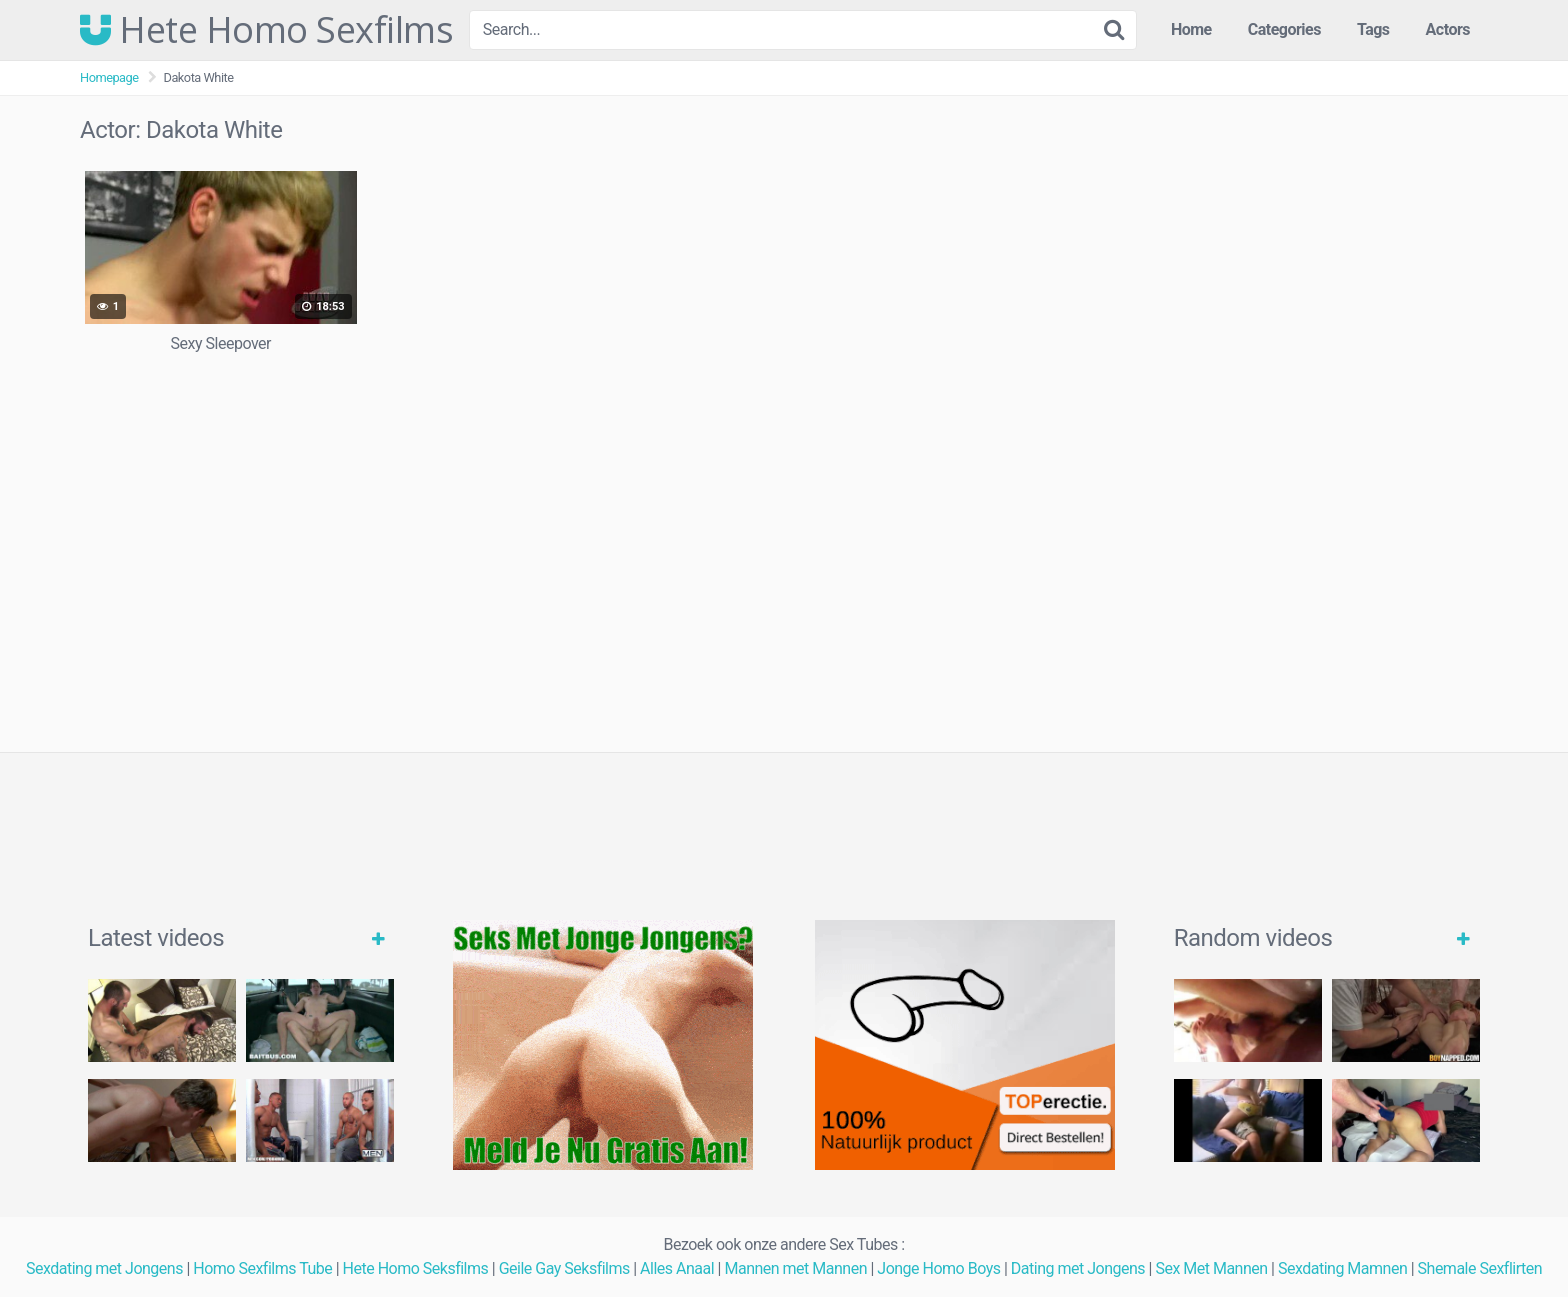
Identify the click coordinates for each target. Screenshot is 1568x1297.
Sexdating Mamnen (1342, 1268)
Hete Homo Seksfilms (416, 1268)
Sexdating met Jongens (104, 1268)
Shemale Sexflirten (1480, 1268)
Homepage (109, 77)
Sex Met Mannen (1211, 1268)
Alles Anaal (677, 1268)
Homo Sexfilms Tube (262, 1268)
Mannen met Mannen (795, 1268)
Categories (1284, 29)
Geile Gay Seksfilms (564, 1268)
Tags (1373, 29)
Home (1191, 29)
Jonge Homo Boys (938, 1268)
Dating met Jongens (1078, 1268)
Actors (1448, 29)
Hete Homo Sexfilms (266, 30)
